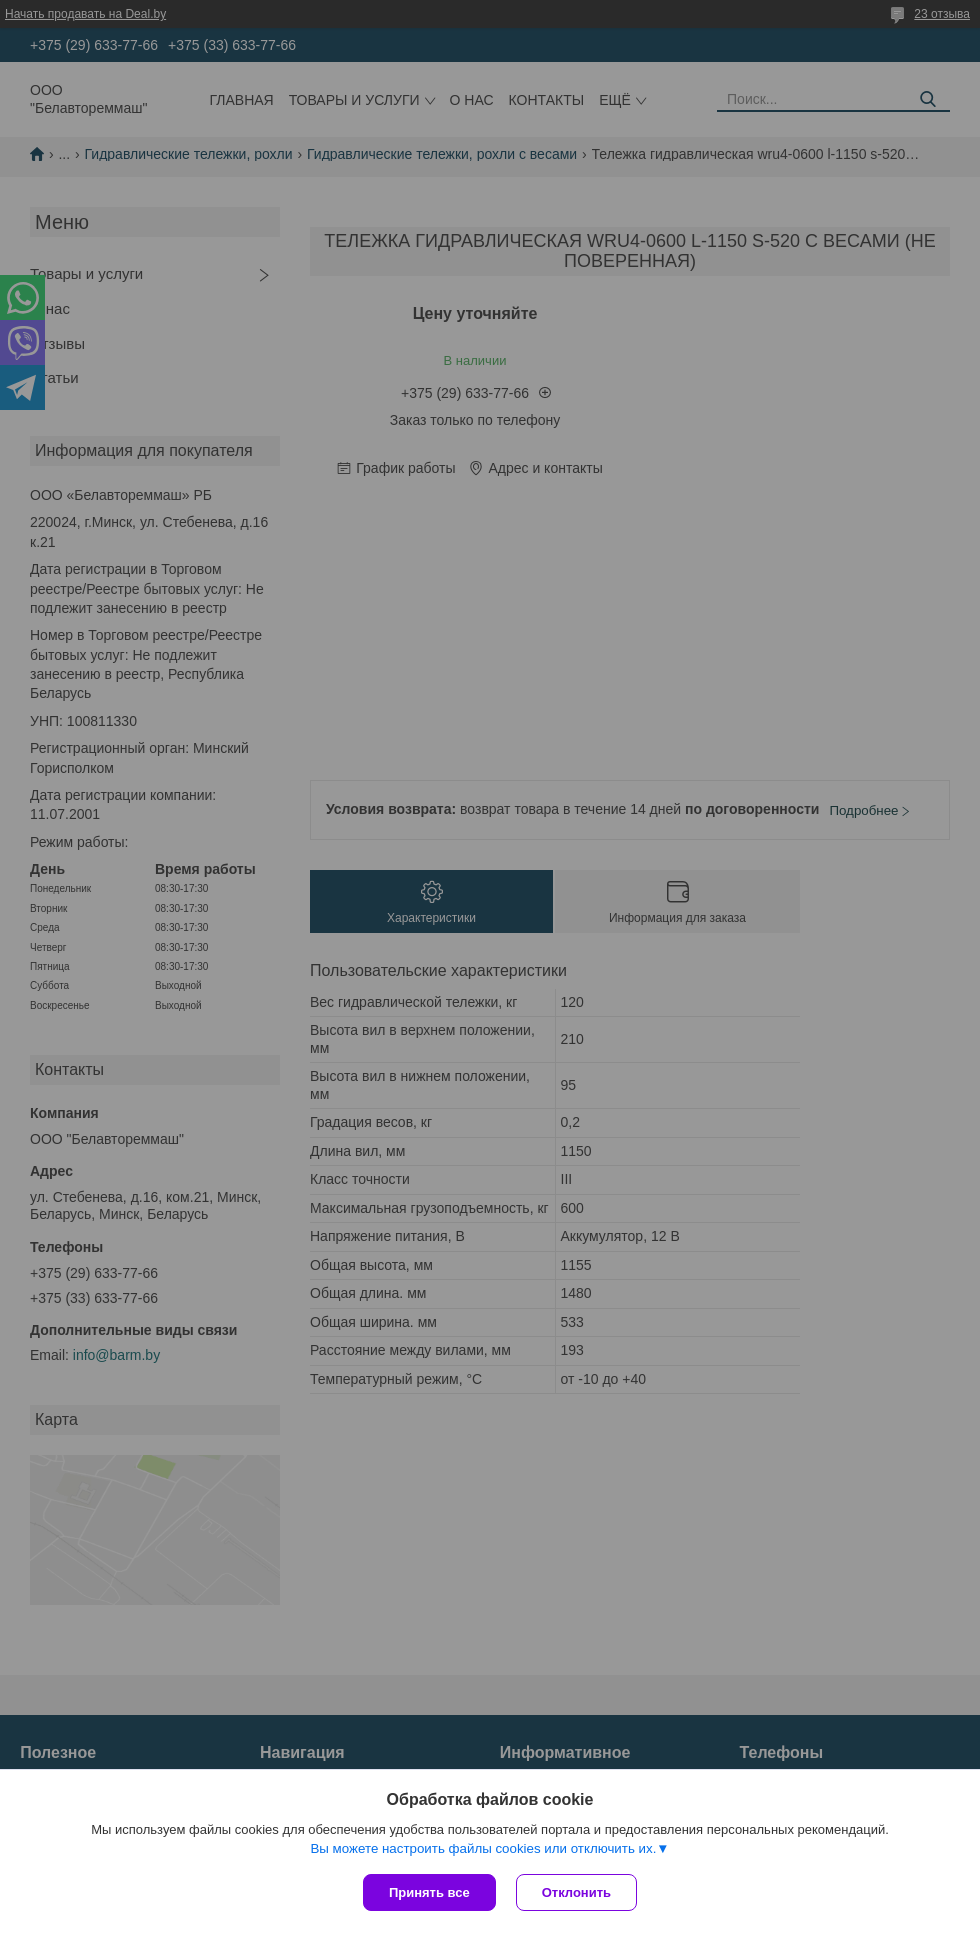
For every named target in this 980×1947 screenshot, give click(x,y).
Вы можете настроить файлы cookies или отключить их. (483, 1848)
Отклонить (576, 1892)
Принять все (429, 1892)
